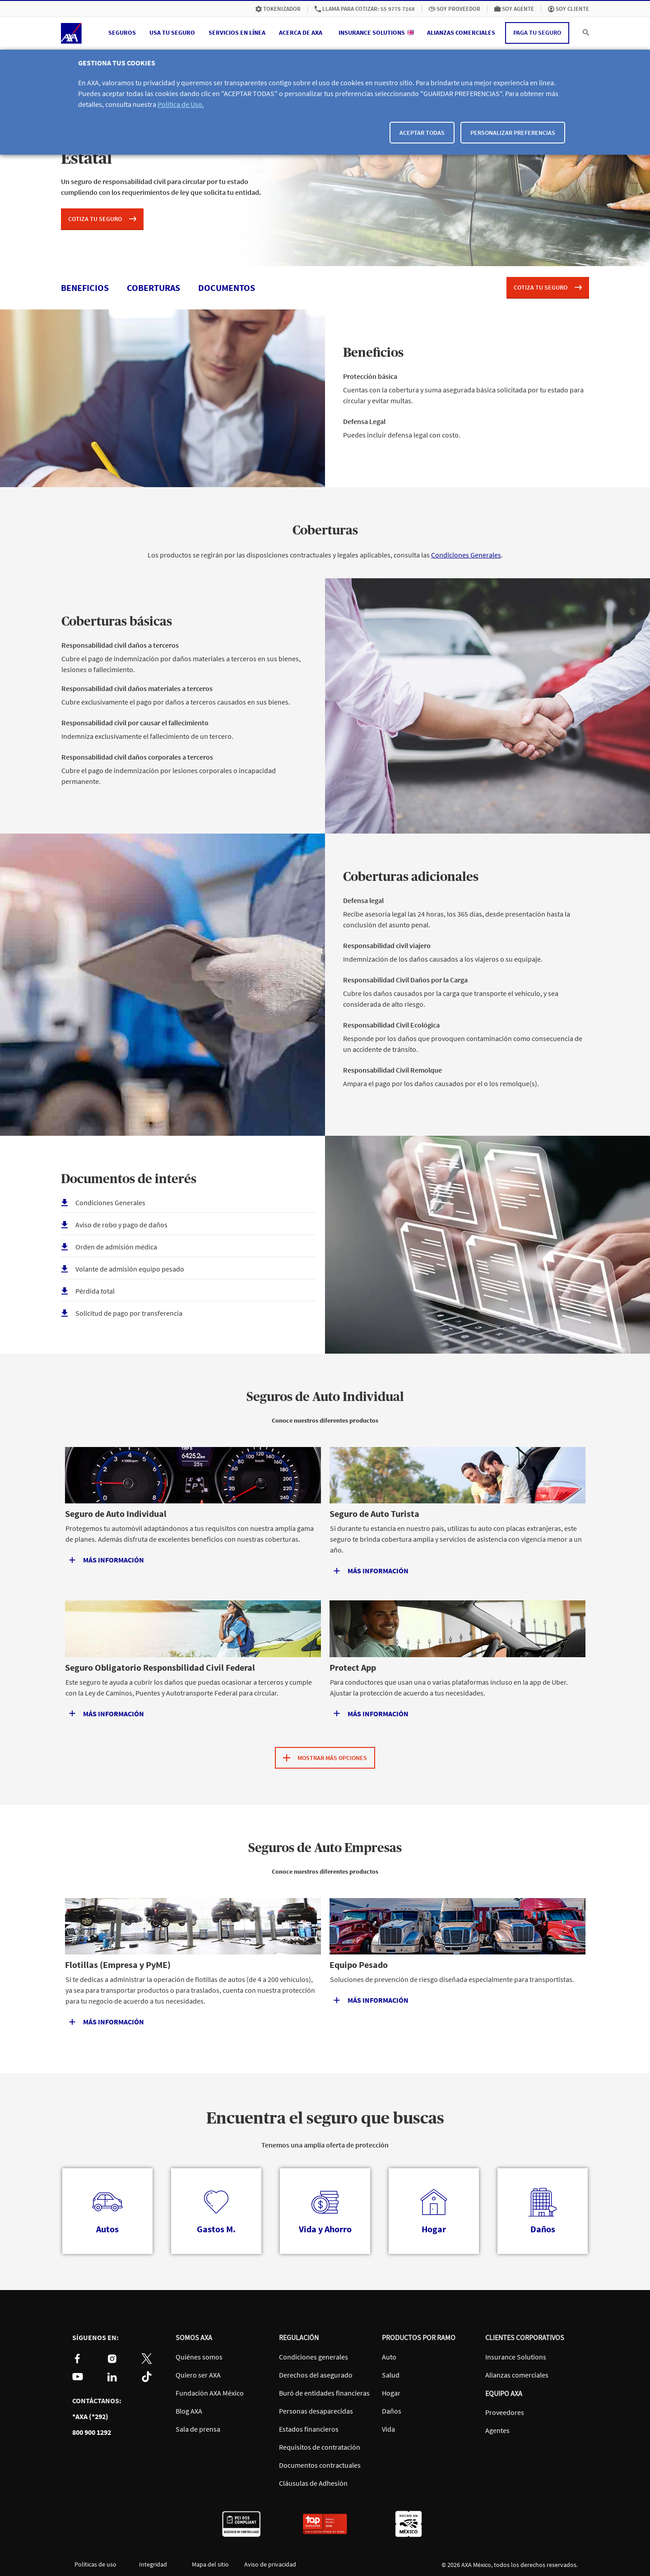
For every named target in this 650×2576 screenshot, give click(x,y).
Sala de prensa (198, 2428)
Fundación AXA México (210, 2392)
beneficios (85, 287)
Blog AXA (189, 2410)
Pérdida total (95, 1290)
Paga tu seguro (537, 32)
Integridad (153, 2564)
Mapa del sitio (210, 2564)
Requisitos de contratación (319, 2447)
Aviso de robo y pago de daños (121, 1224)
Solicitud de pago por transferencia (128, 1313)
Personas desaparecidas (316, 2410)
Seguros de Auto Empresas (325, 1848)
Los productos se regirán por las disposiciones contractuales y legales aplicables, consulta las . (325, 554)
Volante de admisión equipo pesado (129, 1268)
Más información (378, 2000)
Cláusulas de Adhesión (313, 2483)
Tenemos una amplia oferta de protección (325, 2144)
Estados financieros (309, 2428)
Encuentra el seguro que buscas (325, 2119)
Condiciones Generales (466, 554)
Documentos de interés (128, 1179)
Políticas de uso (95, 2564)
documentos (226, 287)
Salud (390, 2374)
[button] (122, 33)
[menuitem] (278, 9)
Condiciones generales (313, 2356)
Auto (389, 2356)
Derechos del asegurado (316, 2374)
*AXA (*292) (90, 2416)
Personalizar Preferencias (512, 133)
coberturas (153, 287)
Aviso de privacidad (267, 2564)
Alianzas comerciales (516, 2374)
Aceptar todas (422, 133)
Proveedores (504, 2412)
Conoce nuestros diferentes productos (325, 1420)
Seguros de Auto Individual (325, 1397)
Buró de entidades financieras (324, 2392)
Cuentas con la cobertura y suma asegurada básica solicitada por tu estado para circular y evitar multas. (466, 393)
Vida (388, 2428)
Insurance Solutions (515, 2356)
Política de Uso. (181, 104)
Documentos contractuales (320, 2465)
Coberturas (325, 531)
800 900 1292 (91, 2432)
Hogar (391, 2392)
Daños (391, 2410)
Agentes (497, 2430)
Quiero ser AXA (198, 2374)
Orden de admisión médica (116, 1246)
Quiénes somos (199, 2356)
